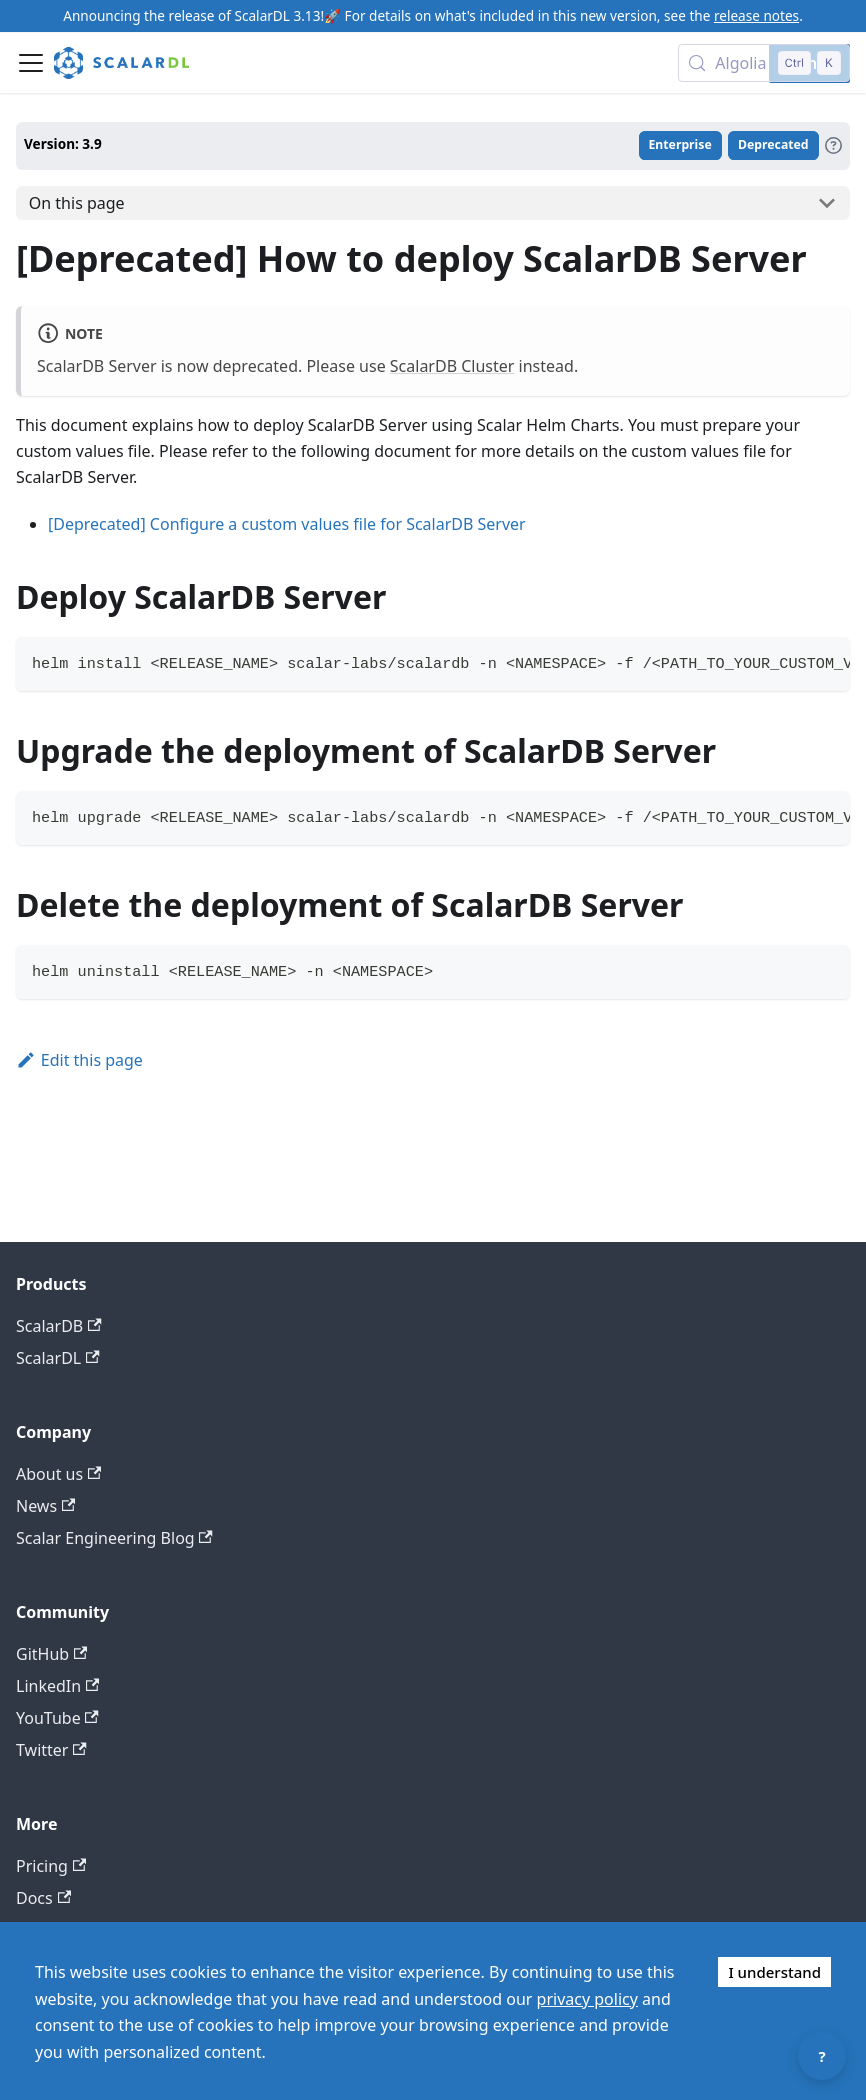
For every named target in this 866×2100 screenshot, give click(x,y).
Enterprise (680, 144)
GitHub (51, 1654)
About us (58, 1474)
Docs (43, 1898)
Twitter (51, 1750)
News (45, 1506)
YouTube (57, 1718)
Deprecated (773, 144)
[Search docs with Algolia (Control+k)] (764, 63)
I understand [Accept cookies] (774, 1972)
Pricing (51, 1866)
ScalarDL (58, 1358)
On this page (77, 203)
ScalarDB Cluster (452, 366)
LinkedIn (57, 1686)
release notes (756, 15)
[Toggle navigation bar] (31, 63)
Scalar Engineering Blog (114, 1538)
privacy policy (587, 1999)
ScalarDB (59, 1326)
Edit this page (79, 1060)
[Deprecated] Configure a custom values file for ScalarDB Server (287, 524)
